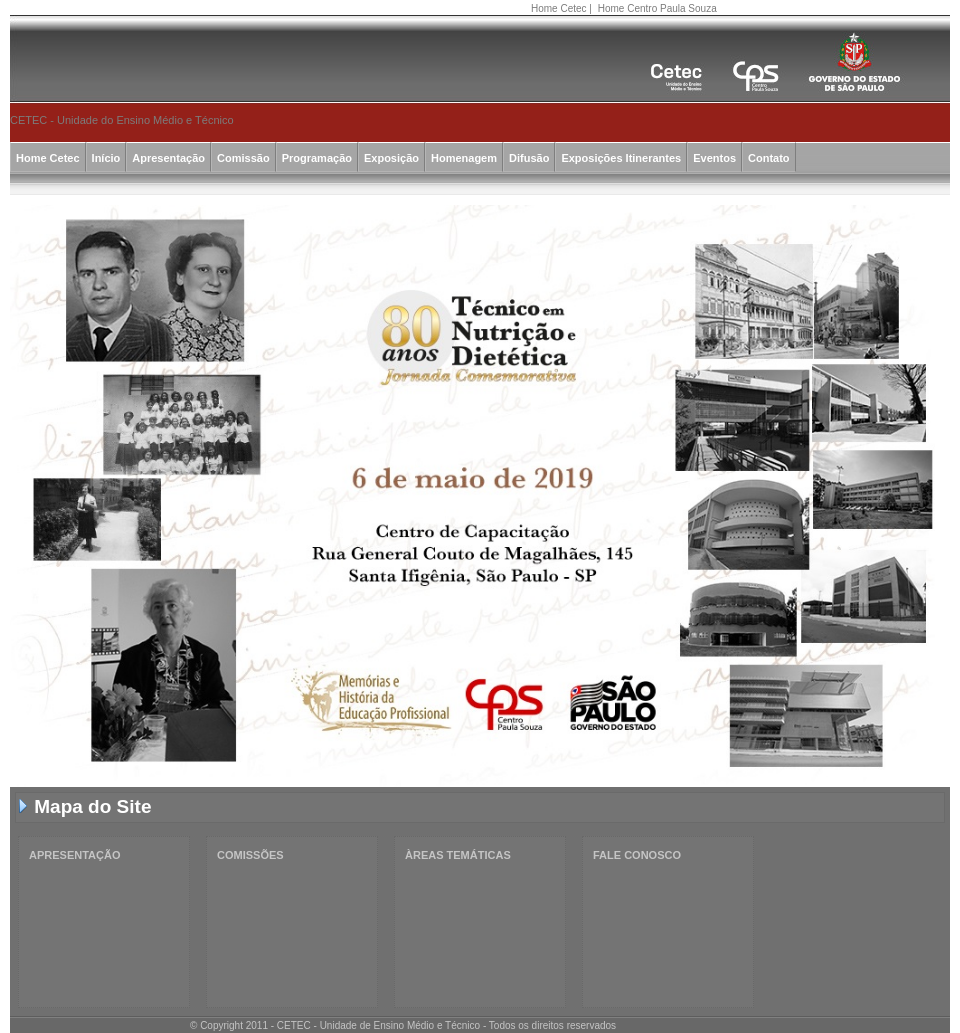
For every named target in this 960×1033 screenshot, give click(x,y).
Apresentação (168, 158)
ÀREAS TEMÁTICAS (458, 855)
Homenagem (464, 158)
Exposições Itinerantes (621, 158)
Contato (769, 158)
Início (106, 158)
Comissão (243, 158)
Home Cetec (559, 8)
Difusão (529, 158)
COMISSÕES (250, 855)
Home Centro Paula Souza (657, 8)
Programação (317, 158)
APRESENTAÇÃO (74, 855)
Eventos (714, 158)
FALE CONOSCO (637, 855)
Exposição (391, 158)
